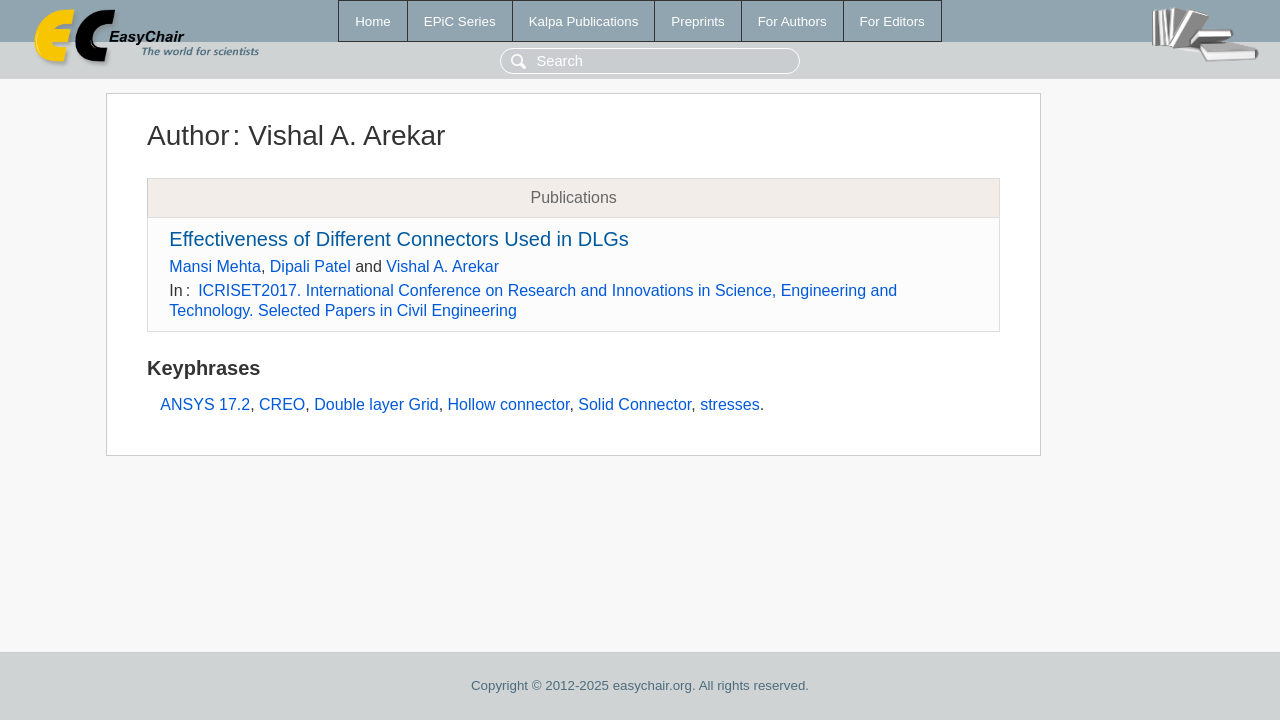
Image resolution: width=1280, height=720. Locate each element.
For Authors (792, 21)
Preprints (697, 21)
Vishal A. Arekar (442, 266)
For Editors (892, 21)
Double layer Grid (376, 404)
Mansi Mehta (215, 266)
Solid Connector (634, 404)
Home (373, 21)
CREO (282, 404)
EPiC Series (460, 21)
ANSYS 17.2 (205, 404)
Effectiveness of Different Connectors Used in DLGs (398, 239)
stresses (730, 404)
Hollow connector (509, 404)
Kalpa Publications (584, 21)
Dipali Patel (310, 266)
